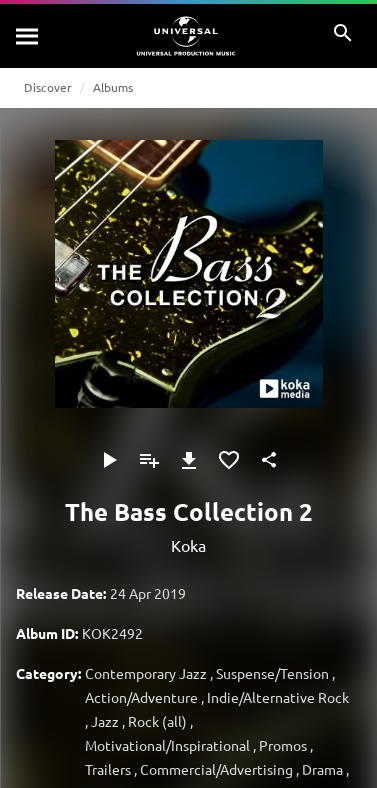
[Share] (269, 460)
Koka (188, 545)
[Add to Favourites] (229, 460)
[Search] (28, 36)
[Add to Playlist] (149, 460)
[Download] (189, 460)
